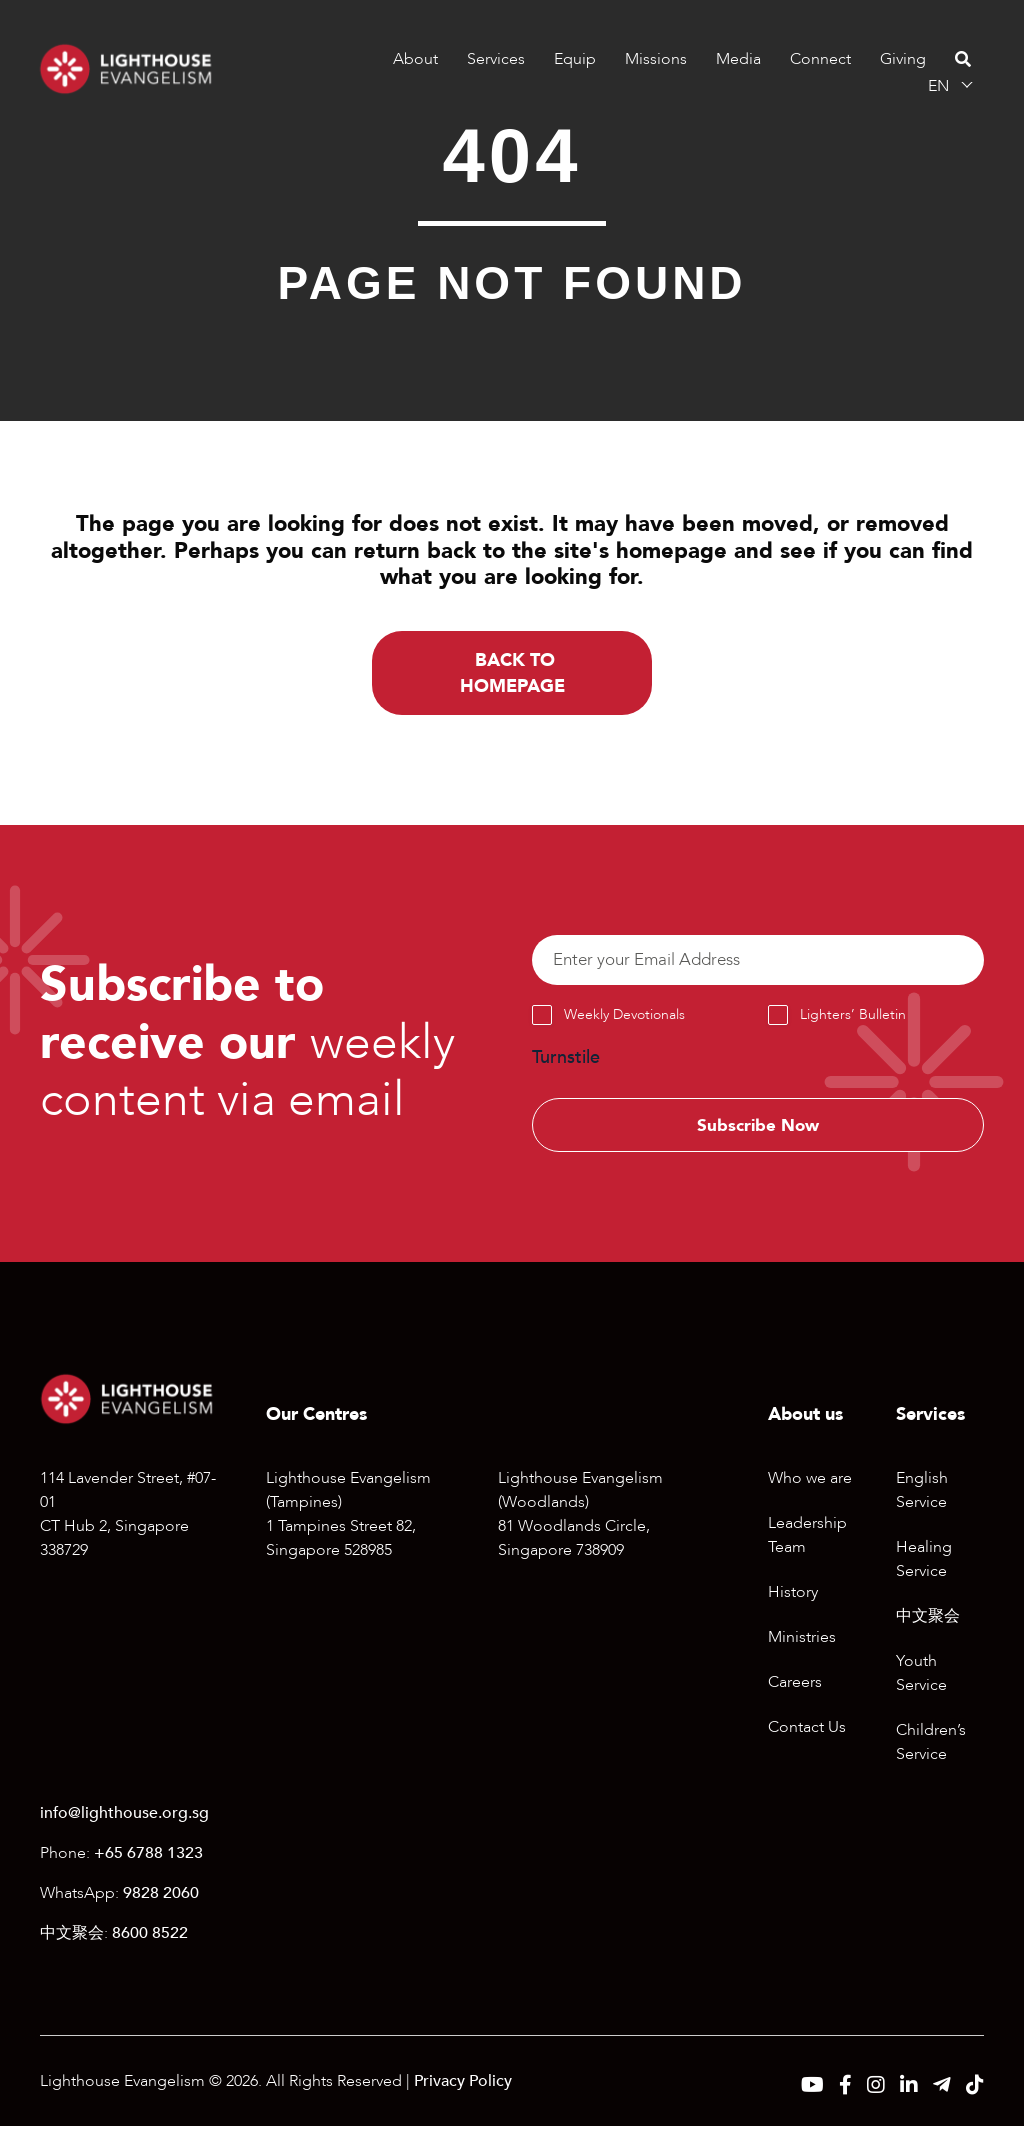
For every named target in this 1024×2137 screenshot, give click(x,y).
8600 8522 (150, 1944)
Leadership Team (807, 1546)
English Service (922, 1501)
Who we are (810, 1489)
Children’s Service (931, 1753)
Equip (574, 59)
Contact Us (807, 1738)
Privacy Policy (463, 2092)
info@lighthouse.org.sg (124, 1824)
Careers (795, 1693)
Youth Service (921, 1684)
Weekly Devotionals (624, 1021)
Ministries (802, 1648)
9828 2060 (161, 1904)
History (793, 1603)
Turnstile (566, 1064)
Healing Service (924, 1570)
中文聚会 (928, 1627)
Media (737, 59)
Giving (902, 59)
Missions (655, 59)
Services (495, 59)
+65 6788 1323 (148, 1864)
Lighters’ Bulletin (853, 1021)
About (414, 59)
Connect (819, 59)
